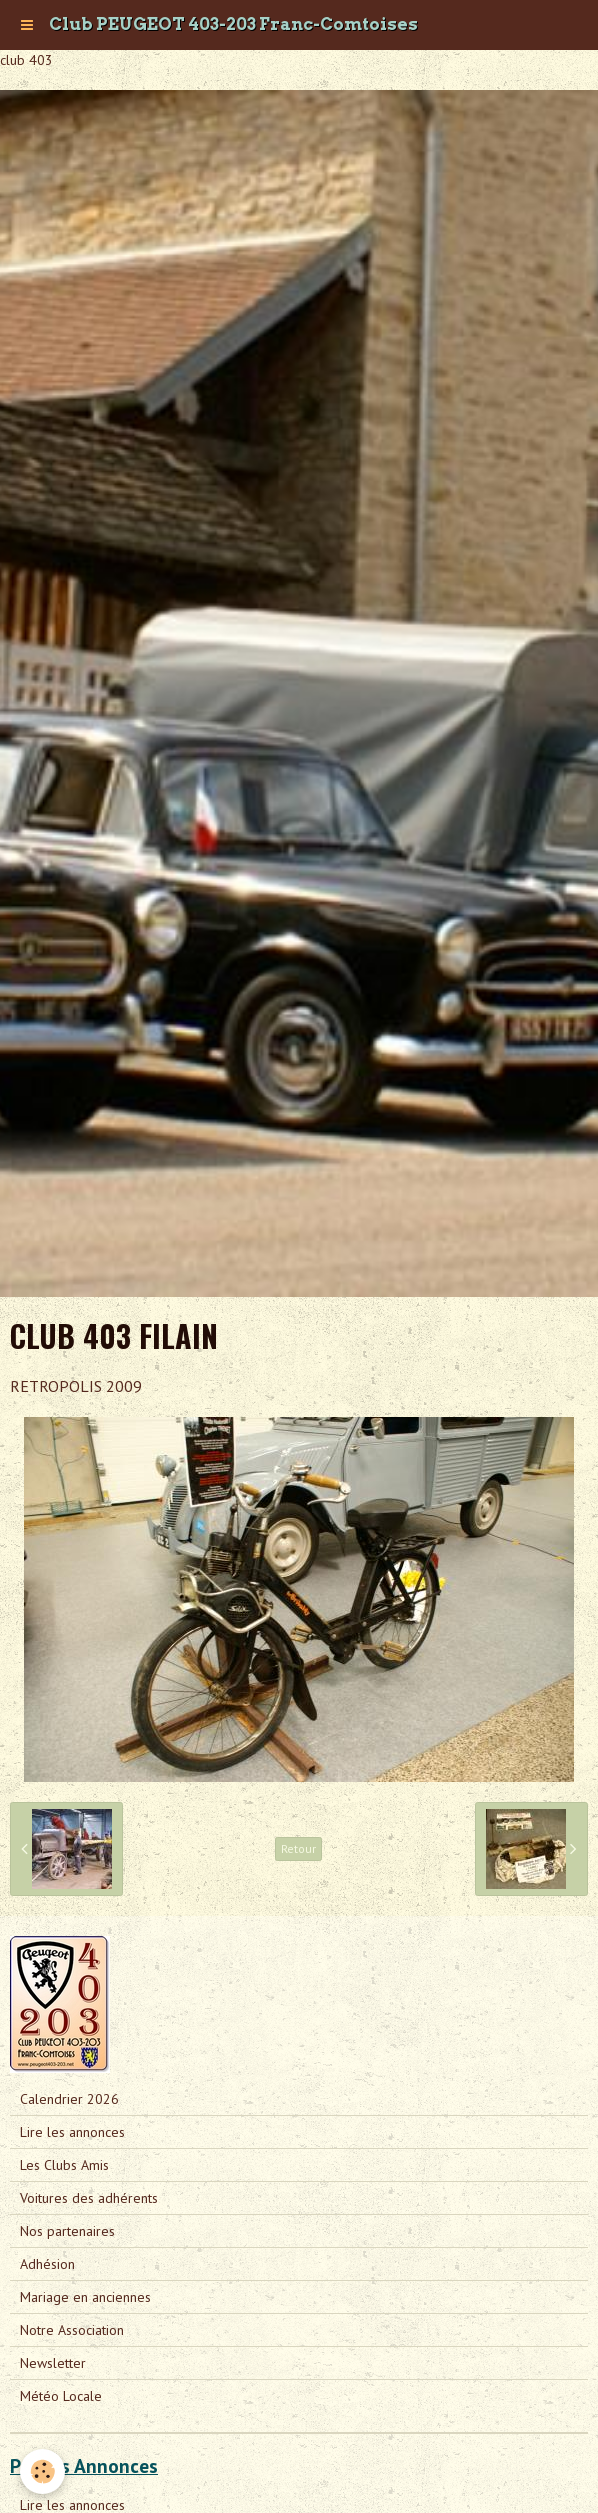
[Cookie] (42, 2471)
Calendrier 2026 (69, 2099)
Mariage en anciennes (85, 2297)
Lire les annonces (72, 2132)
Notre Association (72, 2330)
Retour (298, 1848)
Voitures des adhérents (89, 2198)
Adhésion (47, 2264)
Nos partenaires (67, 2231)
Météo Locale (61, 2396)
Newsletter (53, 2363)
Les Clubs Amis (64, 2165)
